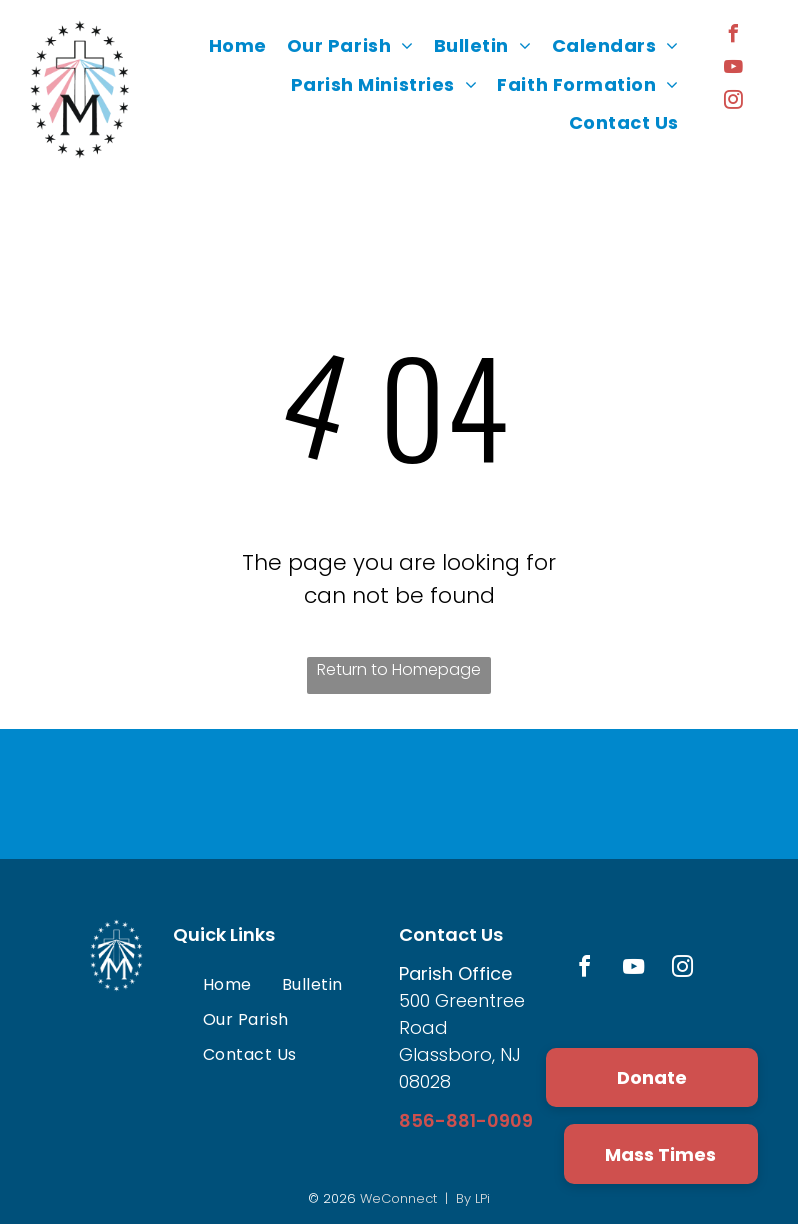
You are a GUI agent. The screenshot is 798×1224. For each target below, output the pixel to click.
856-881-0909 (466, 1120)
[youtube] (733, 69)
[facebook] (733, 36)
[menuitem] (238, 46)
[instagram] (733, 102)
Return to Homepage (399, 669)
